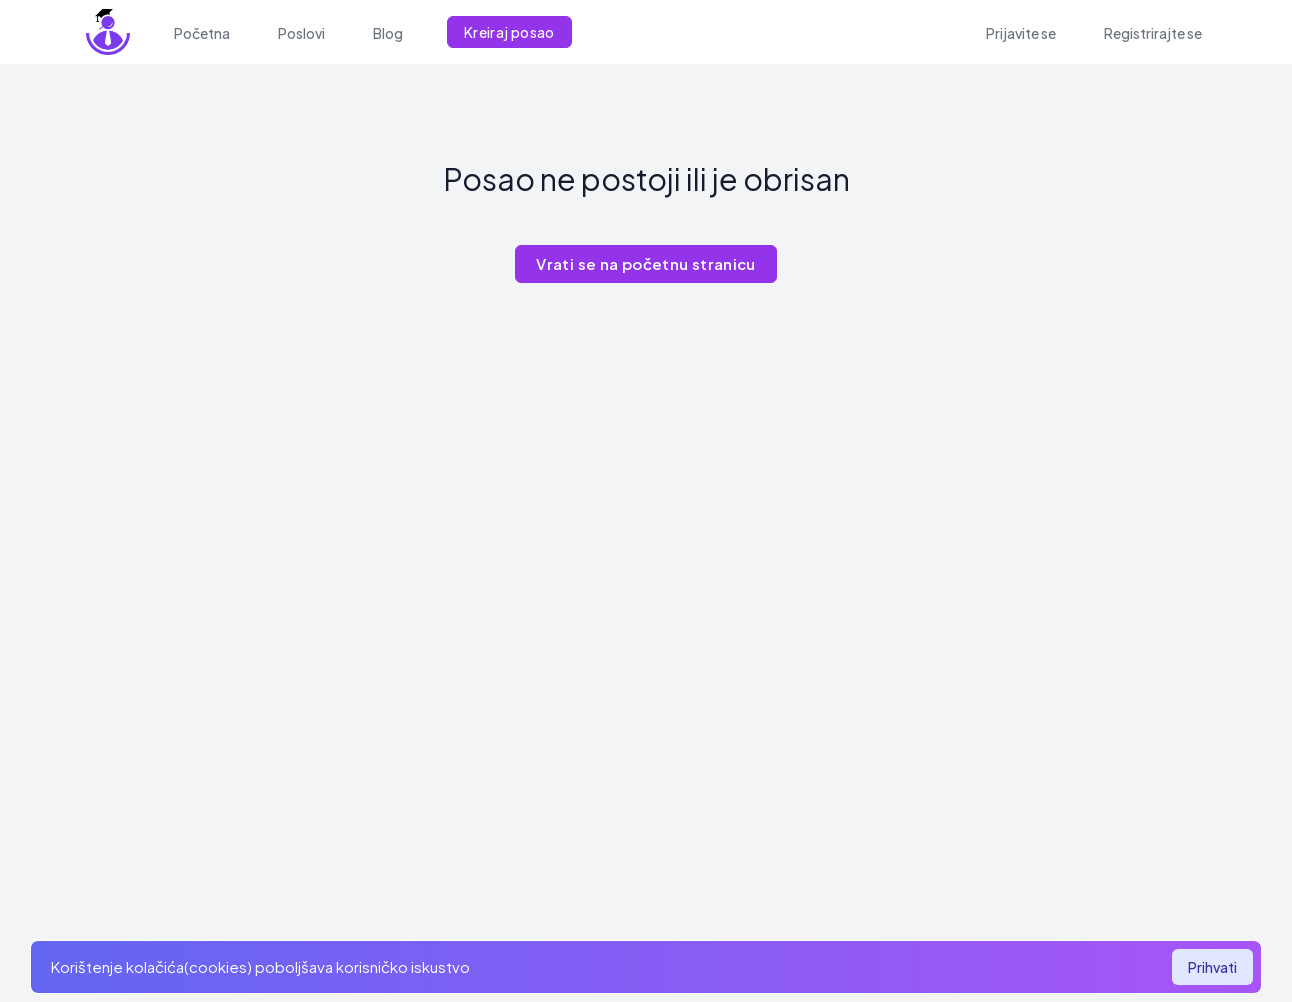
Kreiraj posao (509, 32)
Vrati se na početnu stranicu (646, 263)
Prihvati (1212, 967)
